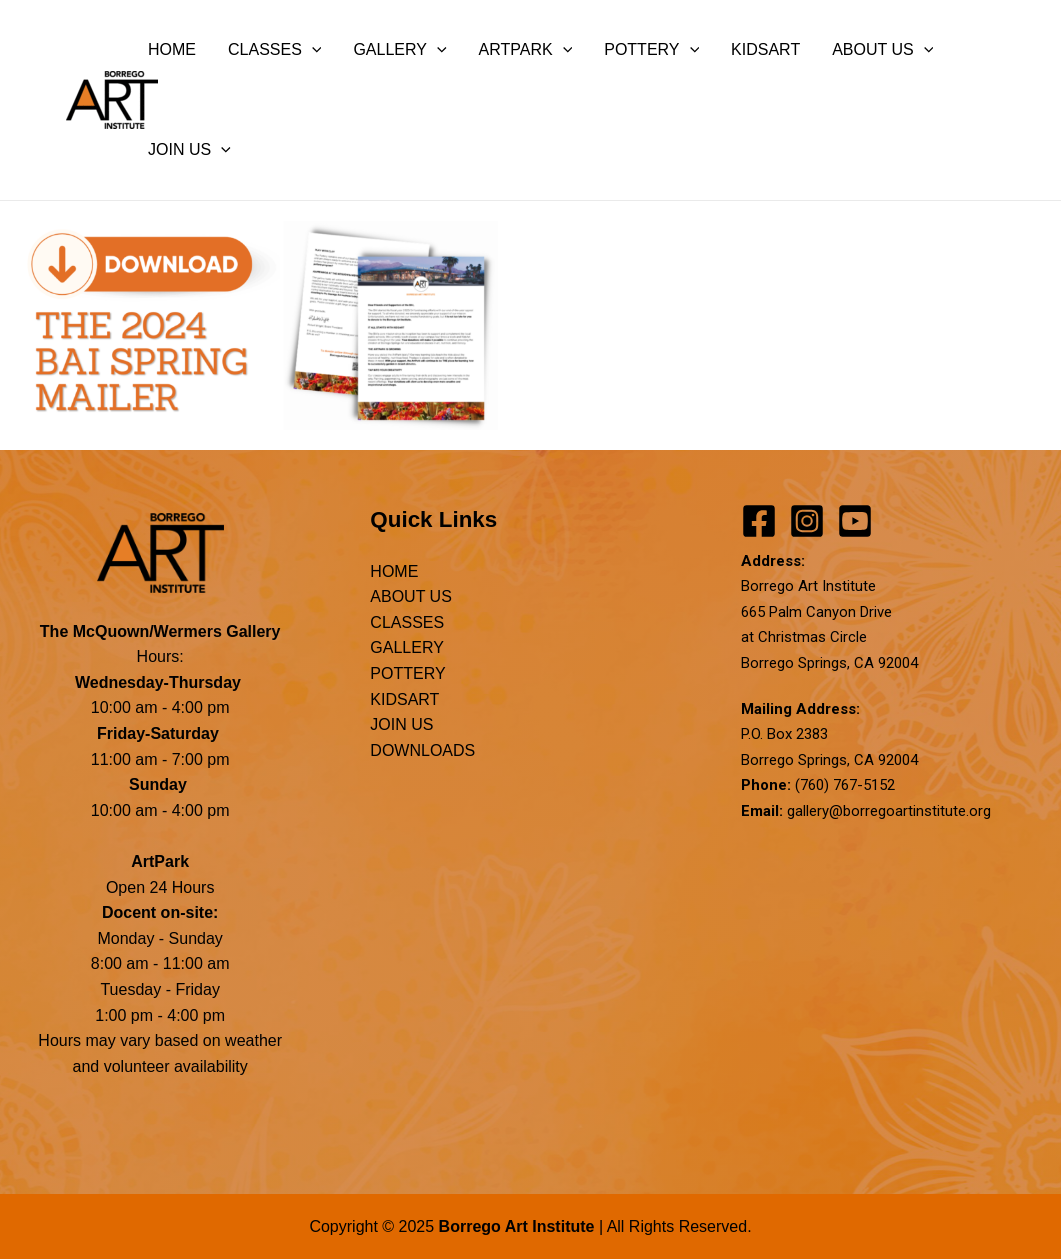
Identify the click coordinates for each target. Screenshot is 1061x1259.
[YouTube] (855, 521)
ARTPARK (526, 50)
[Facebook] (759, 521)
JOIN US (189, 150)
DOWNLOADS (422, 750)
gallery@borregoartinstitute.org (889, 811)
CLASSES (274, 50)
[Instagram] (807, 521)
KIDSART (765, 49)
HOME (172, 49)
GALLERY (399, 50)
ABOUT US (882, 50)
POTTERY (651, 50)
